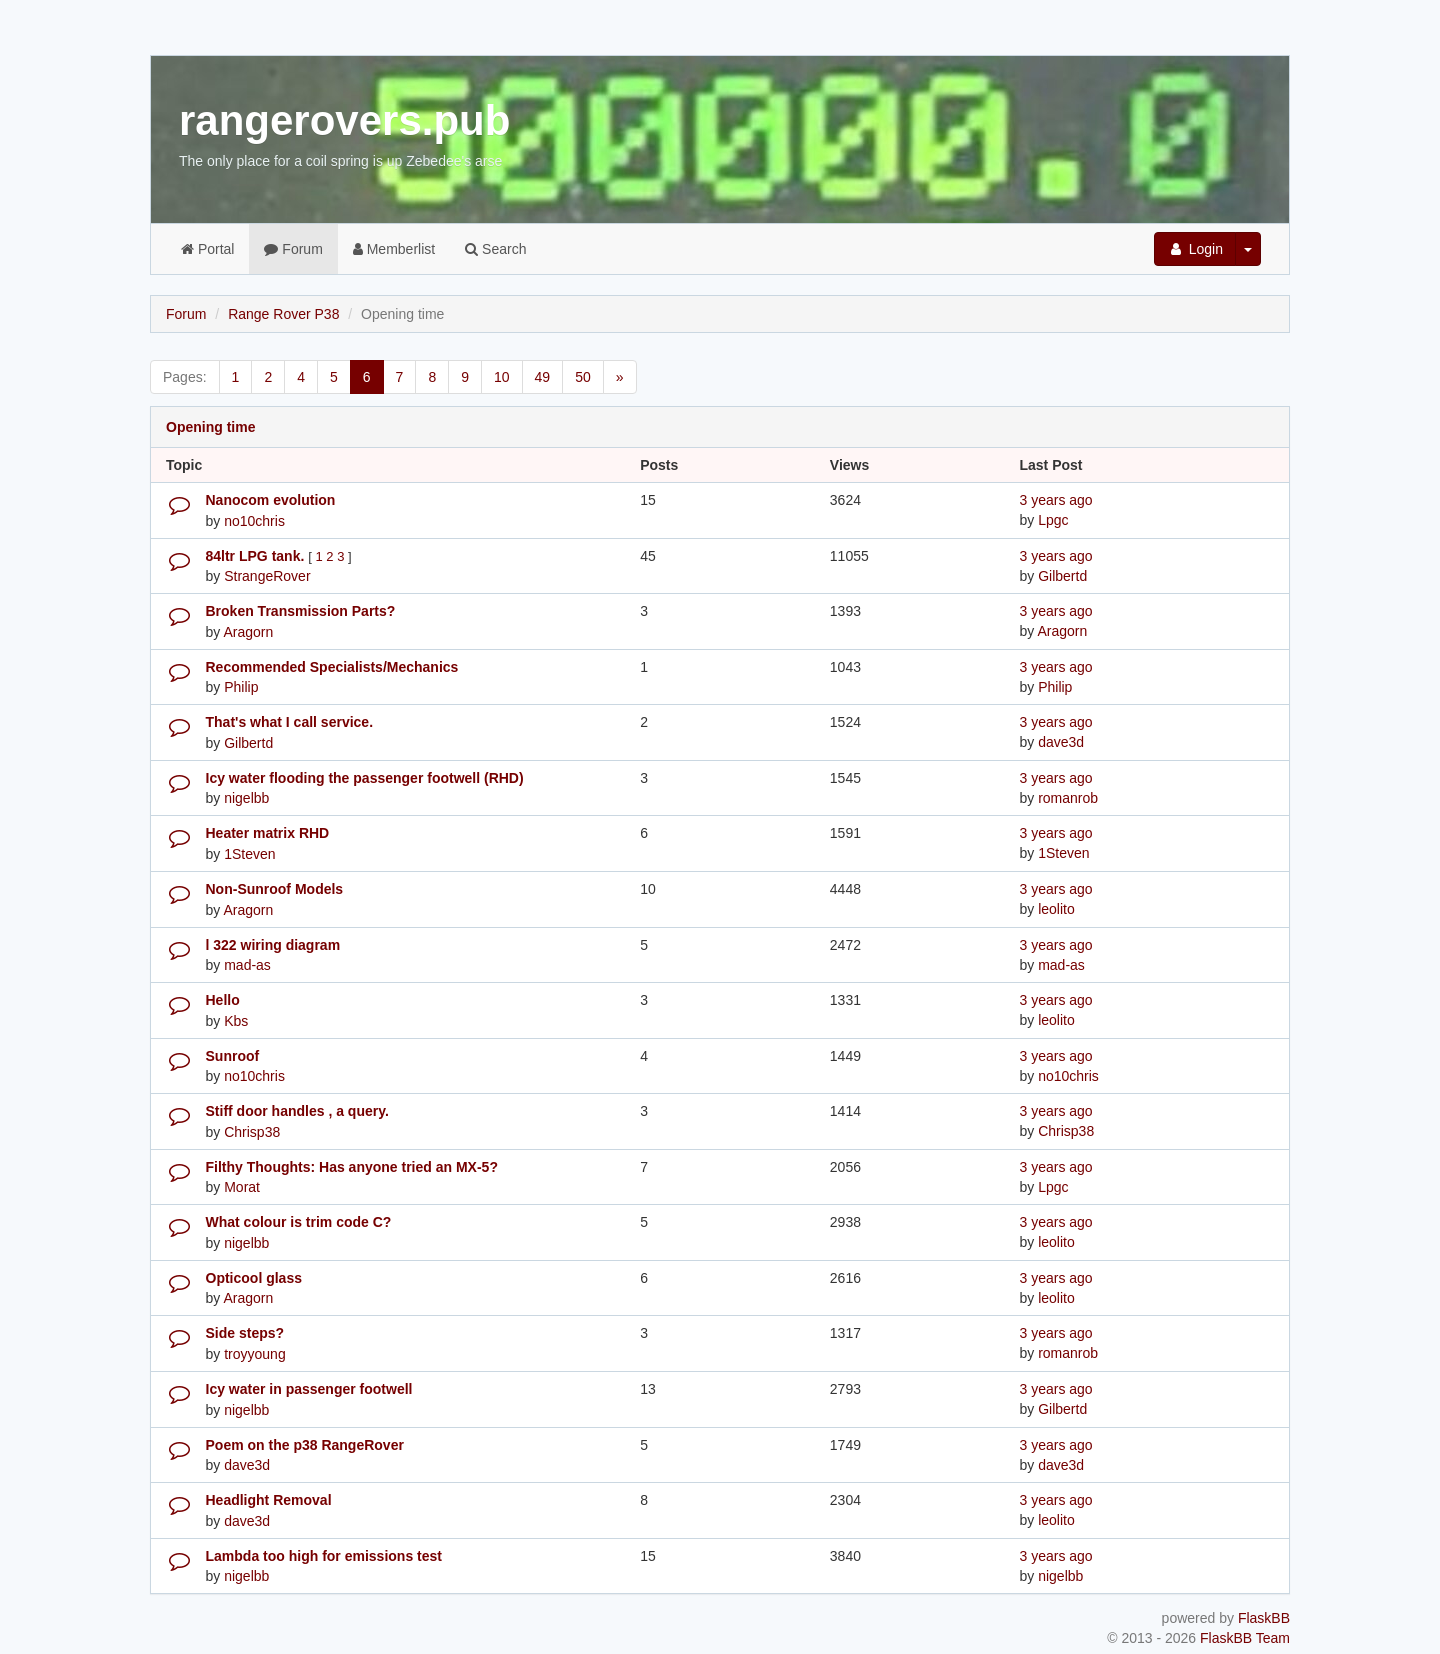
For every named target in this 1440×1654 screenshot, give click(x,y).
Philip (241, 687)
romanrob (1068, 798)
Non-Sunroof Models (275, 889)
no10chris (254, 521)
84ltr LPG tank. (257, 556)
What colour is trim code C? (299, 1222)
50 (583, 377)
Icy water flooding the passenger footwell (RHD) (365, 778)
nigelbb (246, 798)
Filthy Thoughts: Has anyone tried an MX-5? (352, 1167)
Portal (207, 249)
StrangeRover (267, 576)
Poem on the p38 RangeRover (305, 1445)
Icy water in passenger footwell (309, 1389)
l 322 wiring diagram (273, 945)
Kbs (236, 1021)
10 (502, 377)
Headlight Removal (269, 1500)
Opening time (210, 427)
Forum (293, 249)
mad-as (247, 965)
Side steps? (245, 1333)
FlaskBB (1264, 1618)
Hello (223, 1000)
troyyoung (254, 1354)
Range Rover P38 (283, 314)
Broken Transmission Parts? (301, 611)
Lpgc (1053, 520)
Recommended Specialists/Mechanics (332, 667)
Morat (242, 1187)
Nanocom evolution (271, 500)
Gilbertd (1062, 576)
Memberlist (394, 249)
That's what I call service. (290, 722)
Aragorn (248, 632)
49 (543, 377)
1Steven (249, 854)
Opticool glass (254, 1278)
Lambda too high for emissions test (324, 1556)
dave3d (1061, 742)
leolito (1056, 909)
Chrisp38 (252, 1132)
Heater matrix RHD (268, 833)
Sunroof (233, 1056)
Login (1195, 249)
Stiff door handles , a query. (297, 1111)
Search (495, 249)
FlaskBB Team (1245, 1638)
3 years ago (1055, 500)
